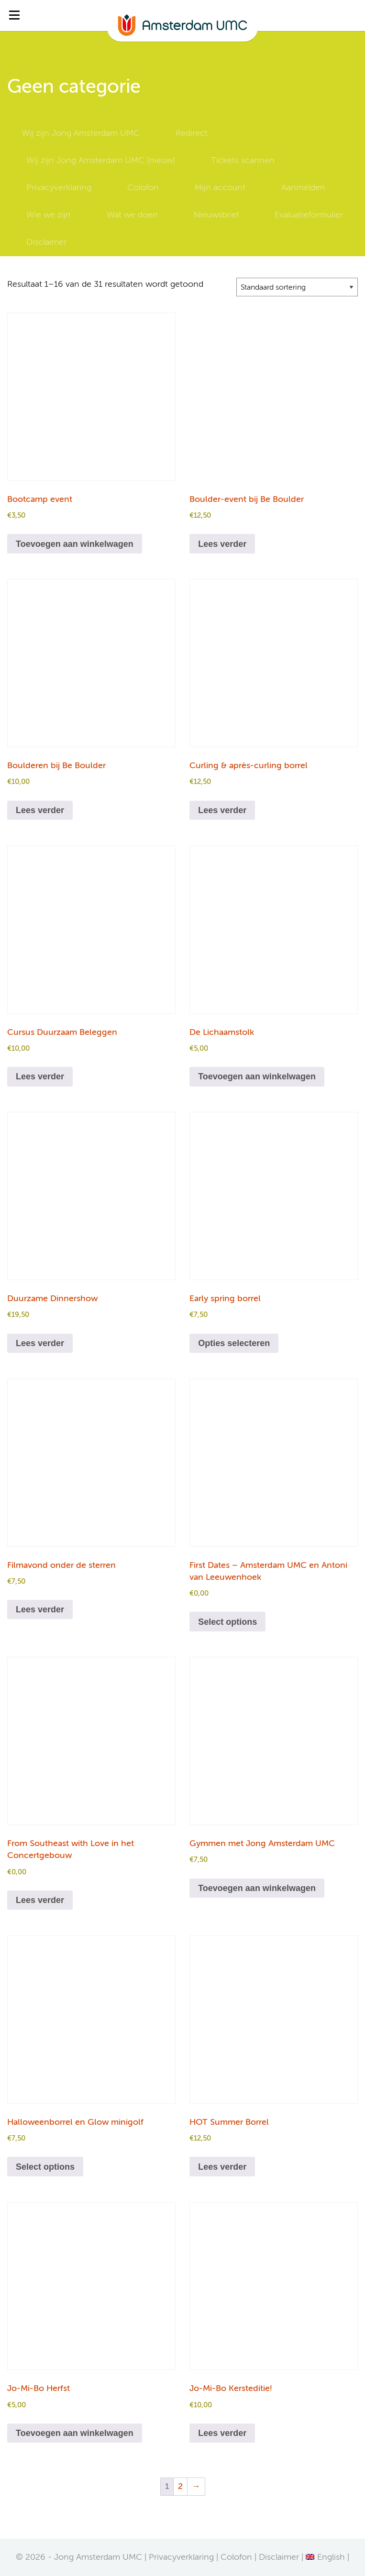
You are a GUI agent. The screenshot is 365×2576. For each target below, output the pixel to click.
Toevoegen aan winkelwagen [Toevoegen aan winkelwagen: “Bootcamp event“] (74, 544)
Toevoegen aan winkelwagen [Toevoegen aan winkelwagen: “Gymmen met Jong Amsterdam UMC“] (257, 1888)
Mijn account (220, 188)
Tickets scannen (243, 160)
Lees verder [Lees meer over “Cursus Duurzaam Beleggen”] (40, 1076)
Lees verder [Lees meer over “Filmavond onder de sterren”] (40, 1609)
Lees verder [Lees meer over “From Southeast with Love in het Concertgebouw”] (40, 1900)
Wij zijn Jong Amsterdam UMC (81, 133)
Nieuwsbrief (216, 215)
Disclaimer (46, 242)
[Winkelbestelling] (297, 287)
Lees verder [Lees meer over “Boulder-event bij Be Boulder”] (222, 544)
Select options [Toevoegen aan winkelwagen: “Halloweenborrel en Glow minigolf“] (45, 2167)
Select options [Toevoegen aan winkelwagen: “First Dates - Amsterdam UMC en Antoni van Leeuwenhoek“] (227, 1622)
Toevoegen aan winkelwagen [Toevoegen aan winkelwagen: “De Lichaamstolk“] (257, 1076)
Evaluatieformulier (309, 215)
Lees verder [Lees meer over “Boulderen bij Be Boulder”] (40, 810)
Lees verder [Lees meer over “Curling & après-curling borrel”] (222, 810)
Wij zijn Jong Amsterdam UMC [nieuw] (100, 160)
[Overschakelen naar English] (325, 2557)
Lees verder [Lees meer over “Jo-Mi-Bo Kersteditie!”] (222, 2433)
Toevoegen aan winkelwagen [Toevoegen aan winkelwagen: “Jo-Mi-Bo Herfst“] (74, 2433)
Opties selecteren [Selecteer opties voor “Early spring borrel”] (234, 1343)
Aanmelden (303, 188)
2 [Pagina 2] (180, 2486)
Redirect (192, 133)
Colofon (143, 188)
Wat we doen (132, 215)
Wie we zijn (48, 215)
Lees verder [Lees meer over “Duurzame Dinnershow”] (40, 1343)
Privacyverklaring (58, 188)
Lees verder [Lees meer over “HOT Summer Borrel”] (222, 2167)
